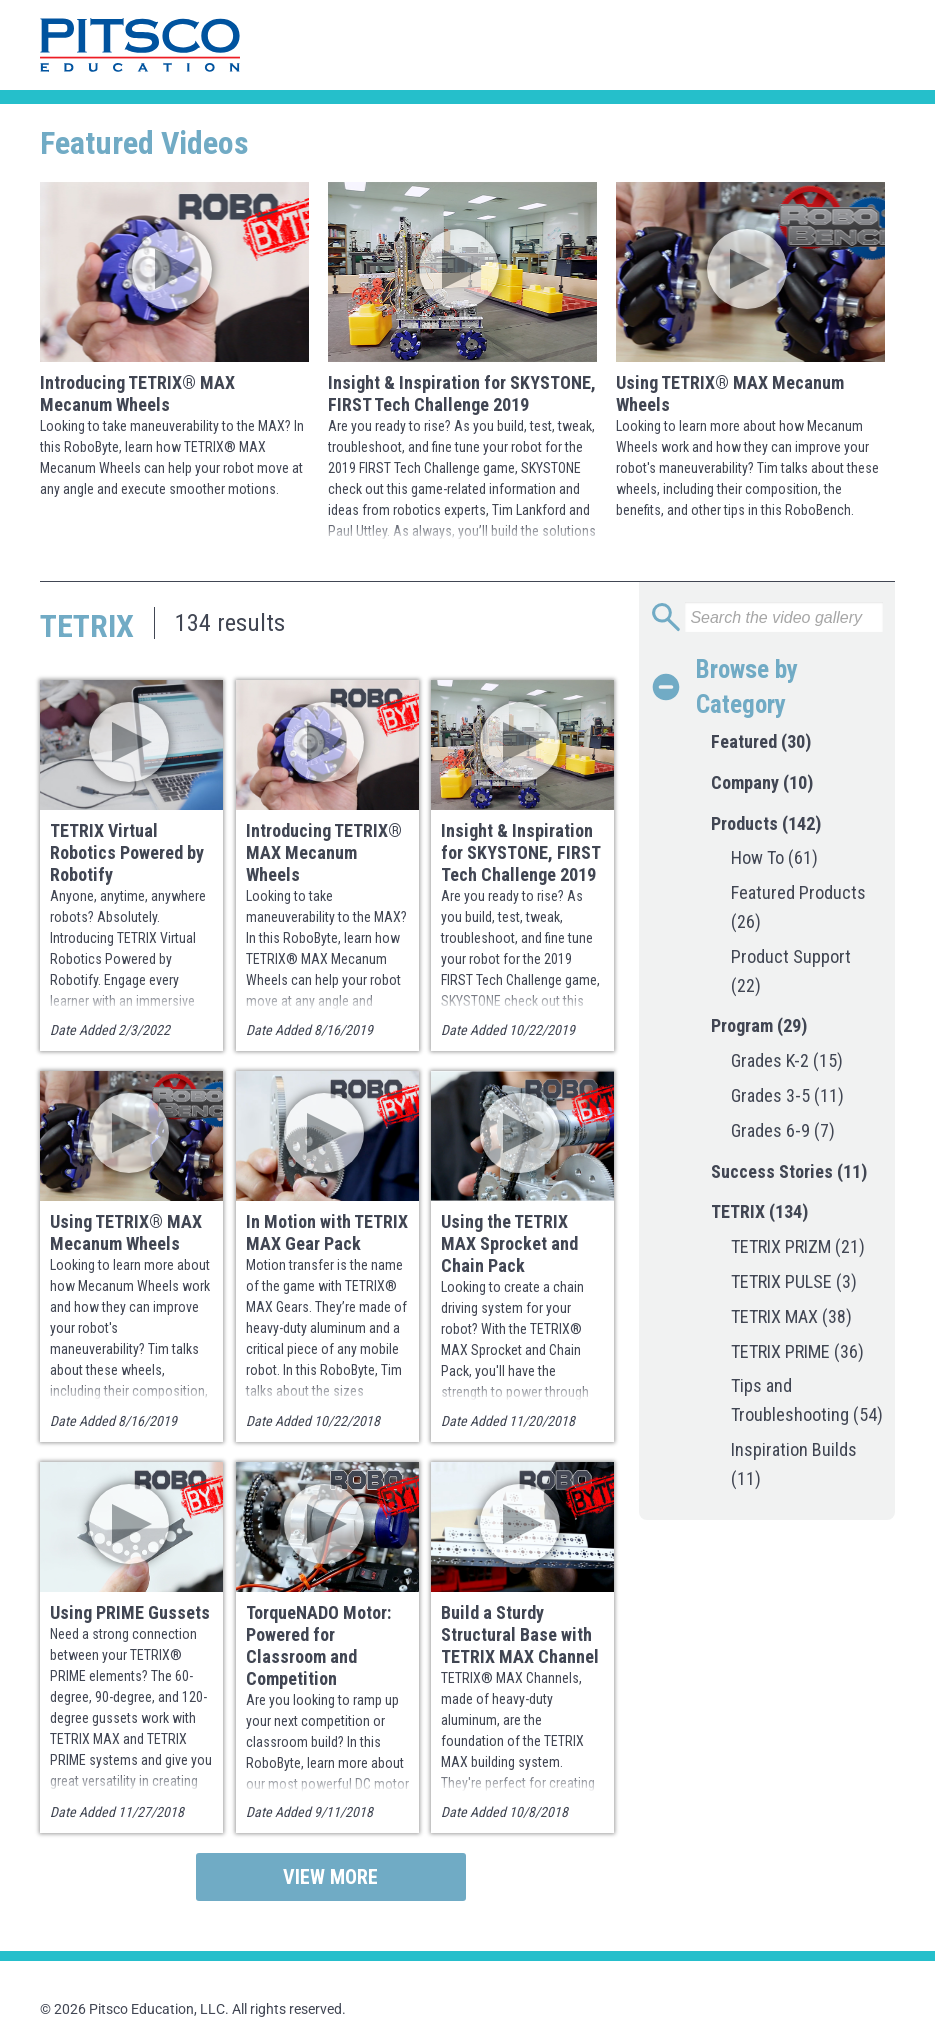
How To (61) (774, 857)
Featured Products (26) (798, 907)
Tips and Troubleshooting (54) (807, 1400)
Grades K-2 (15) (787, 1060)
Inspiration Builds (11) (794, 1464)
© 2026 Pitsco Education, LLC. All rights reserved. (193, 2009)
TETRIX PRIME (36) (797, 1351)
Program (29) (759, 1025)
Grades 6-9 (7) (783, 1130)
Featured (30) (761, 741)
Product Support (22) (791, 971)
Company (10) (762, 782)
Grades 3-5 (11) (787, 1095)
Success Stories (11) (789, 1171)
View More (330, 1877)
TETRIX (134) (759, 1211)
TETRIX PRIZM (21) (798, 1246)
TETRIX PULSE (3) (794, 1281)
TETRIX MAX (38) (791, 1316)
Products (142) (766, 823)
